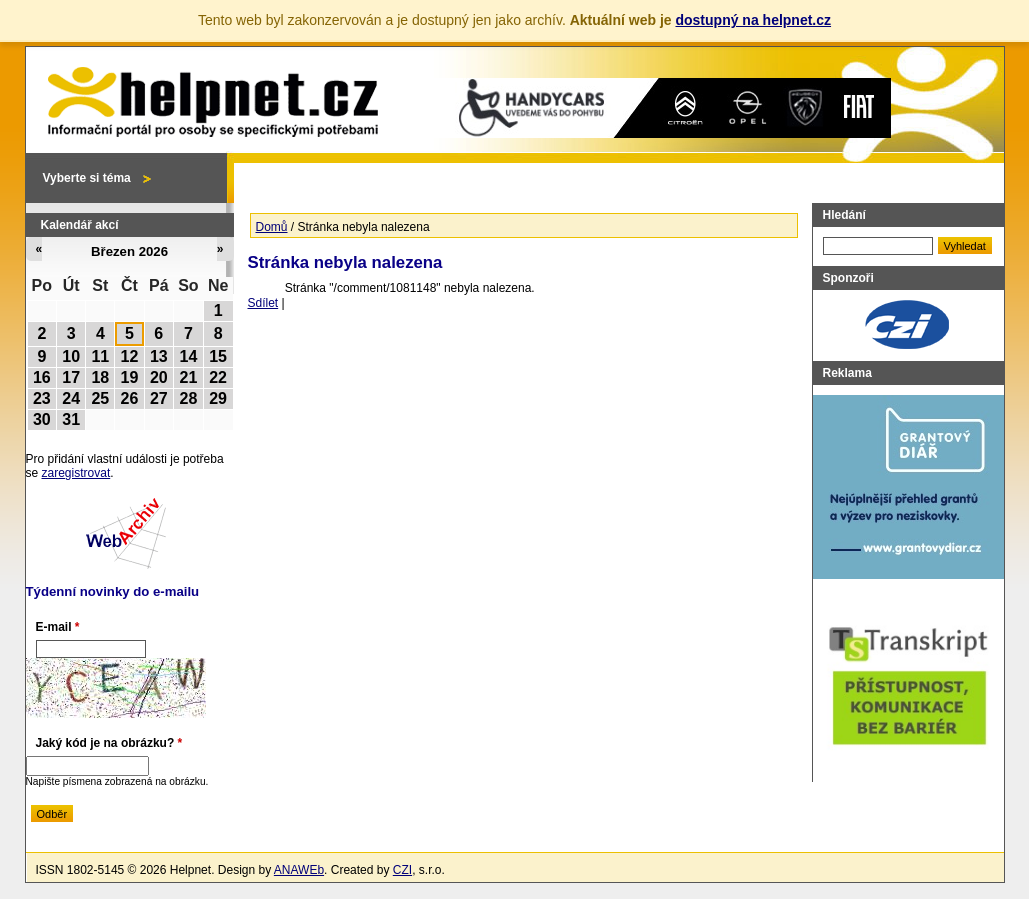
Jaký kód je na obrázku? (109, 743)
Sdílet (263, 303)
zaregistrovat (76, 473)
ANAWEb (299, 870)
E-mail (58, 627)
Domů (272, 227)
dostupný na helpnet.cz (753, 20)
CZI (402, 870)
